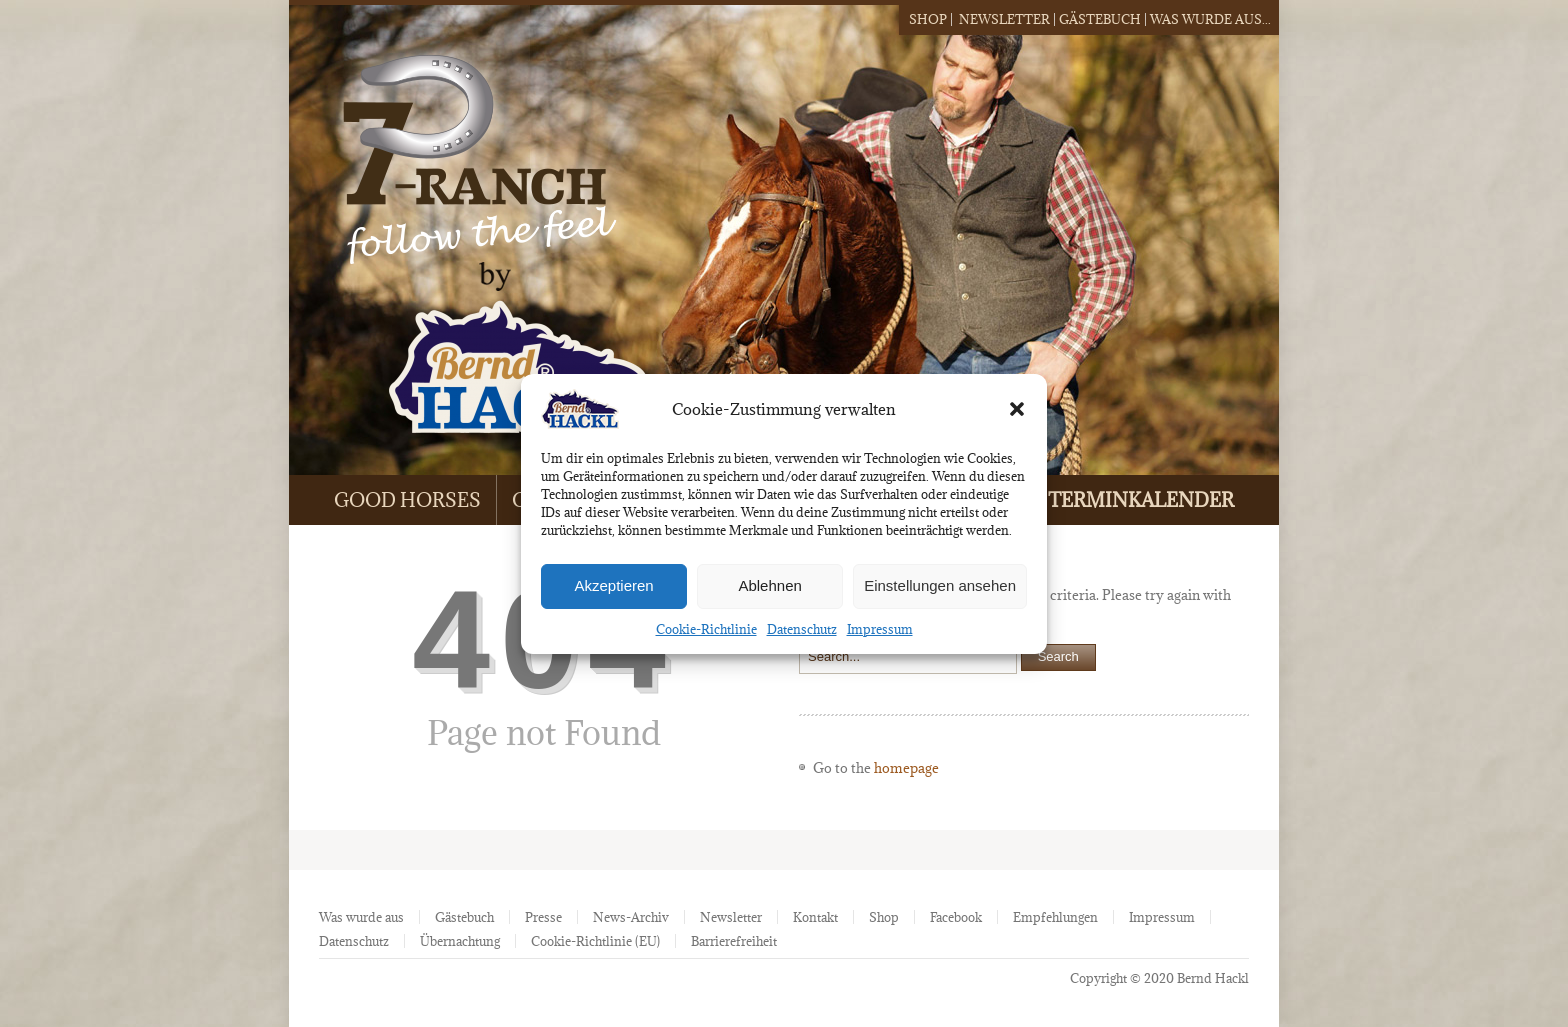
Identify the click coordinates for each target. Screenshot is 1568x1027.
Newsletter (1004, 19)
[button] (1017, 409)
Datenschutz (802, 629)
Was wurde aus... (1210, 19)
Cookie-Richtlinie (706, 629)
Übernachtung (460, 941)
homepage (906, 768)
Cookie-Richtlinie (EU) (595, 941)
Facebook (956, 917)
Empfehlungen (1055, 917)
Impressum (880, 629)
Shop (928, 19)
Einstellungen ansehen (940, 585)
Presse (543, 917)
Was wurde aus (361, 917)
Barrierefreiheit (734, 941)
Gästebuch (1100, 19)
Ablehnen (769, 585)
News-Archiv (631, 917)
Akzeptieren (613, 585)
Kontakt (815, 917)
